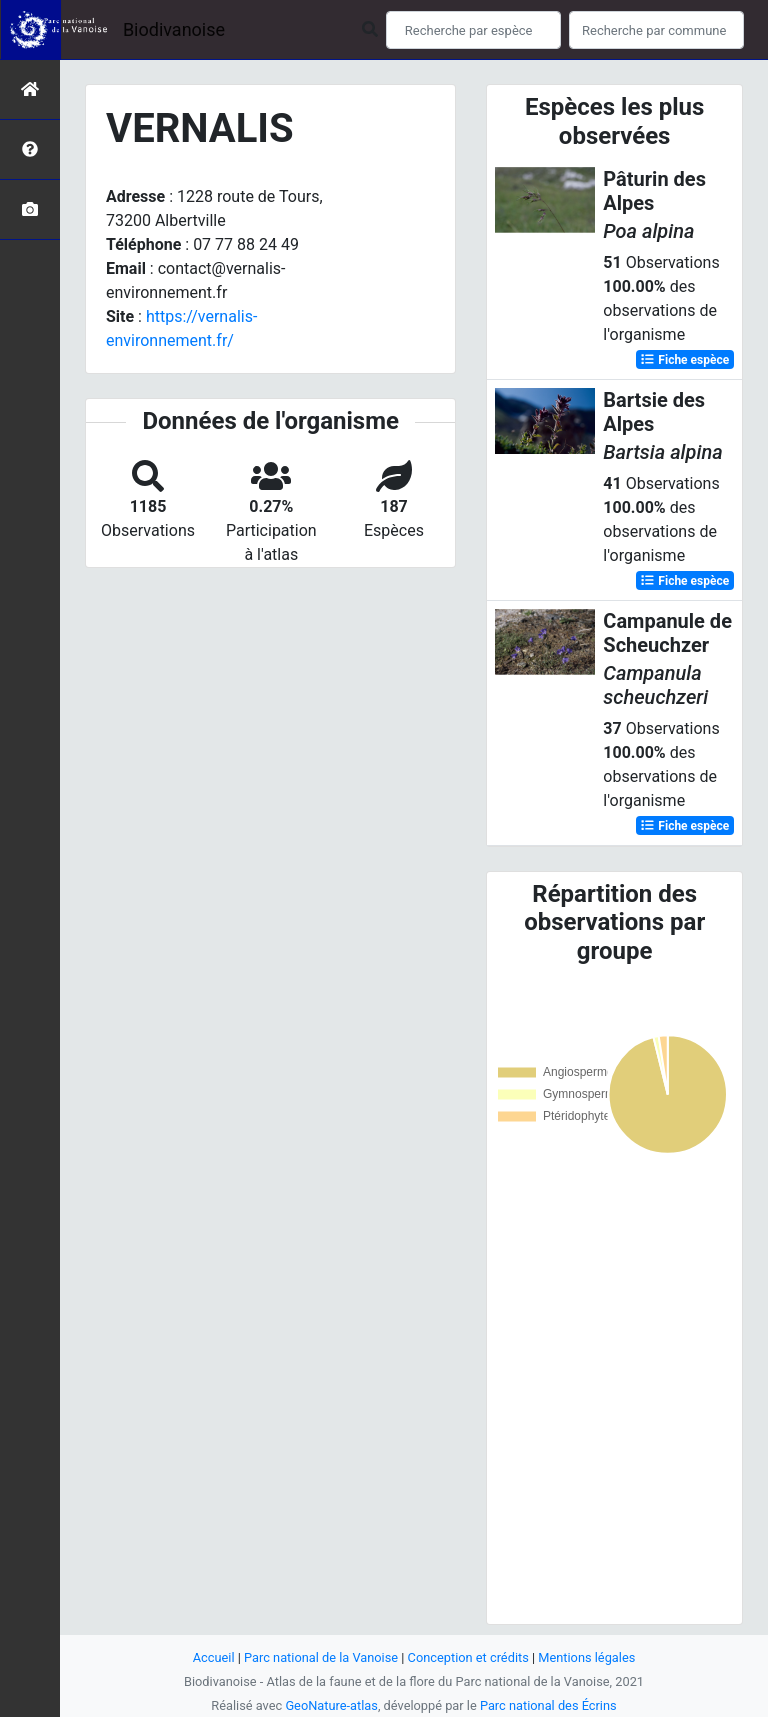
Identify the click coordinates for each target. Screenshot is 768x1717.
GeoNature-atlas (331, 1705)
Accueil (214, 1657)
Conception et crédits (468, 1657)
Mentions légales (586, 1657)
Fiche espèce (684, 360)
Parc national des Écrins (548, 1705)
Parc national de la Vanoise (321, 1657)
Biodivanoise (174, 29)
